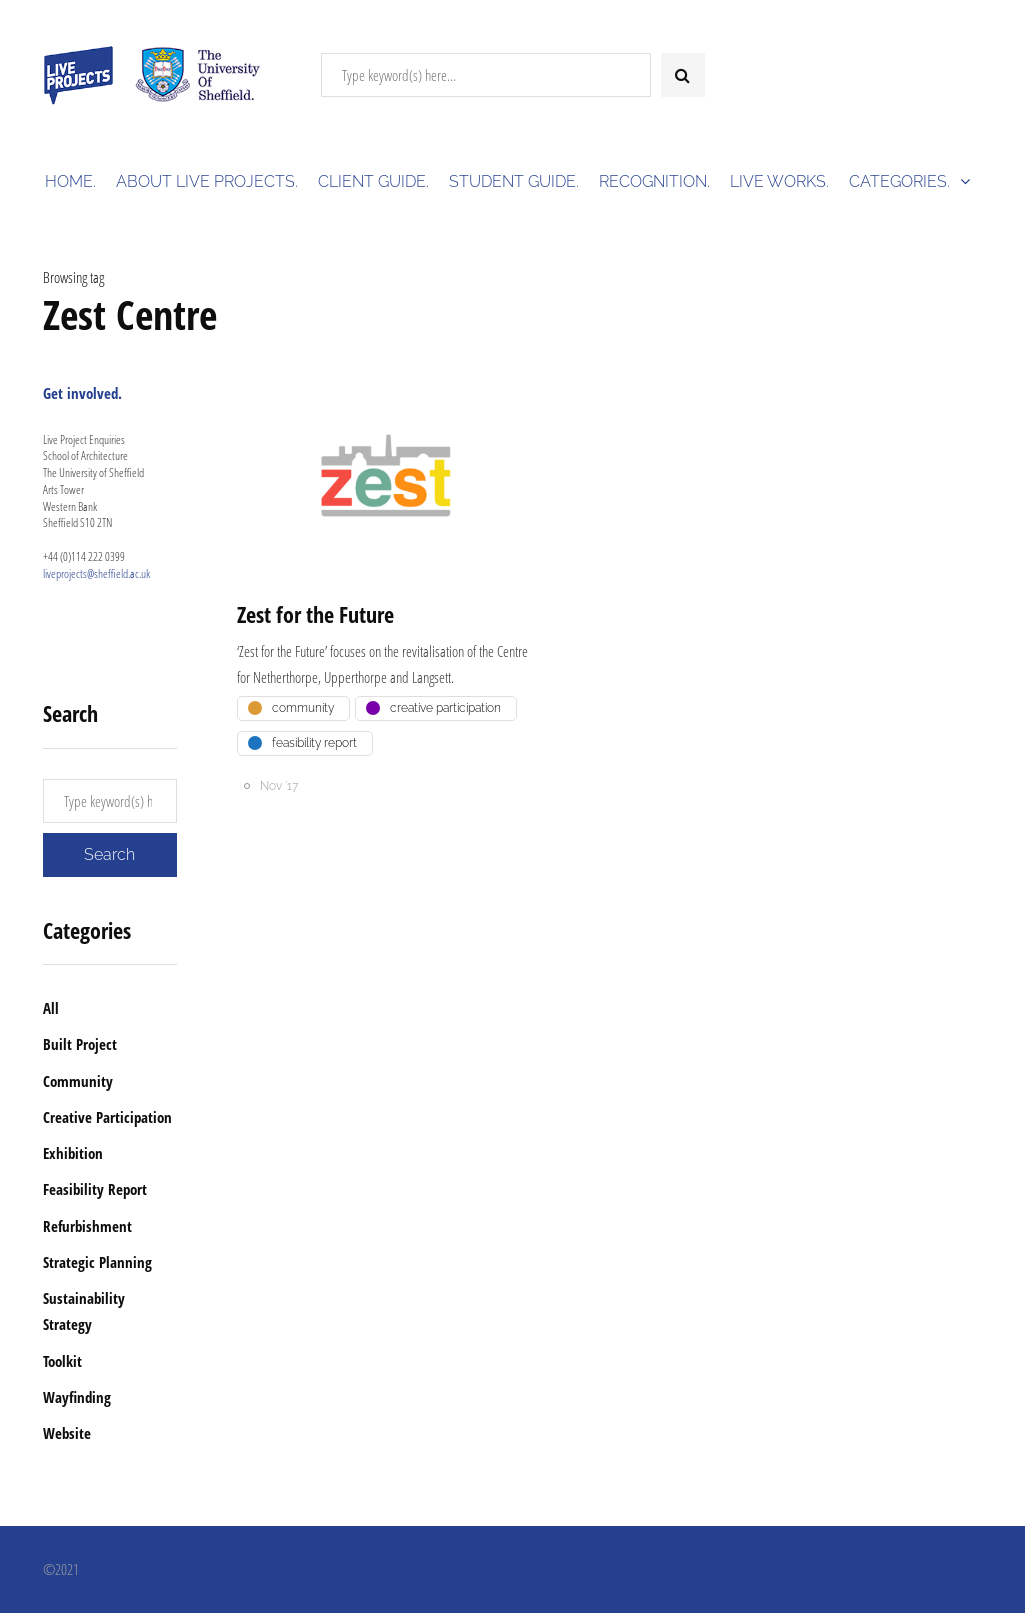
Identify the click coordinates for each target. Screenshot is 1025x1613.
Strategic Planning (97, 1262)
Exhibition (73, 1153)
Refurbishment (87, 1226)
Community (78, 1081)
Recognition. (654, 181)
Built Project (80, 1044)
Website (67, 1433)
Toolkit (62, 1361)
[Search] (486, 75)
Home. (70, 181)
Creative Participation (107, 1117)
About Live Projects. (207, 181)
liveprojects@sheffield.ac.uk (96, 573)
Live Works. (779, 181)
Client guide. (373, 181)
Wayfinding (77, 1397)
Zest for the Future (315, 614)
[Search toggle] (683, 75)
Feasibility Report (95, 1189)
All (51, 1008)
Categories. (899, 181)
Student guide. (514, 181)
